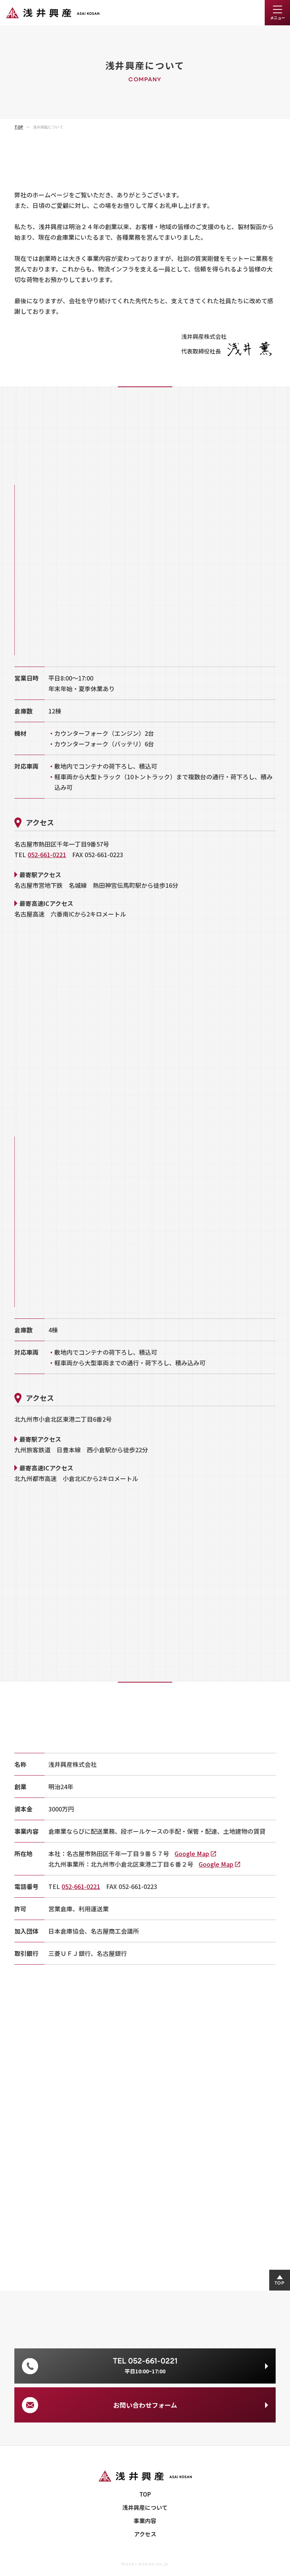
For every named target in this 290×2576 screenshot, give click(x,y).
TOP (145, 2494)
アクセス (145, 2534)
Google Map (191, 1853)
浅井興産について (145, 2507)
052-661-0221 (47, 854)
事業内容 (145, 2521)
